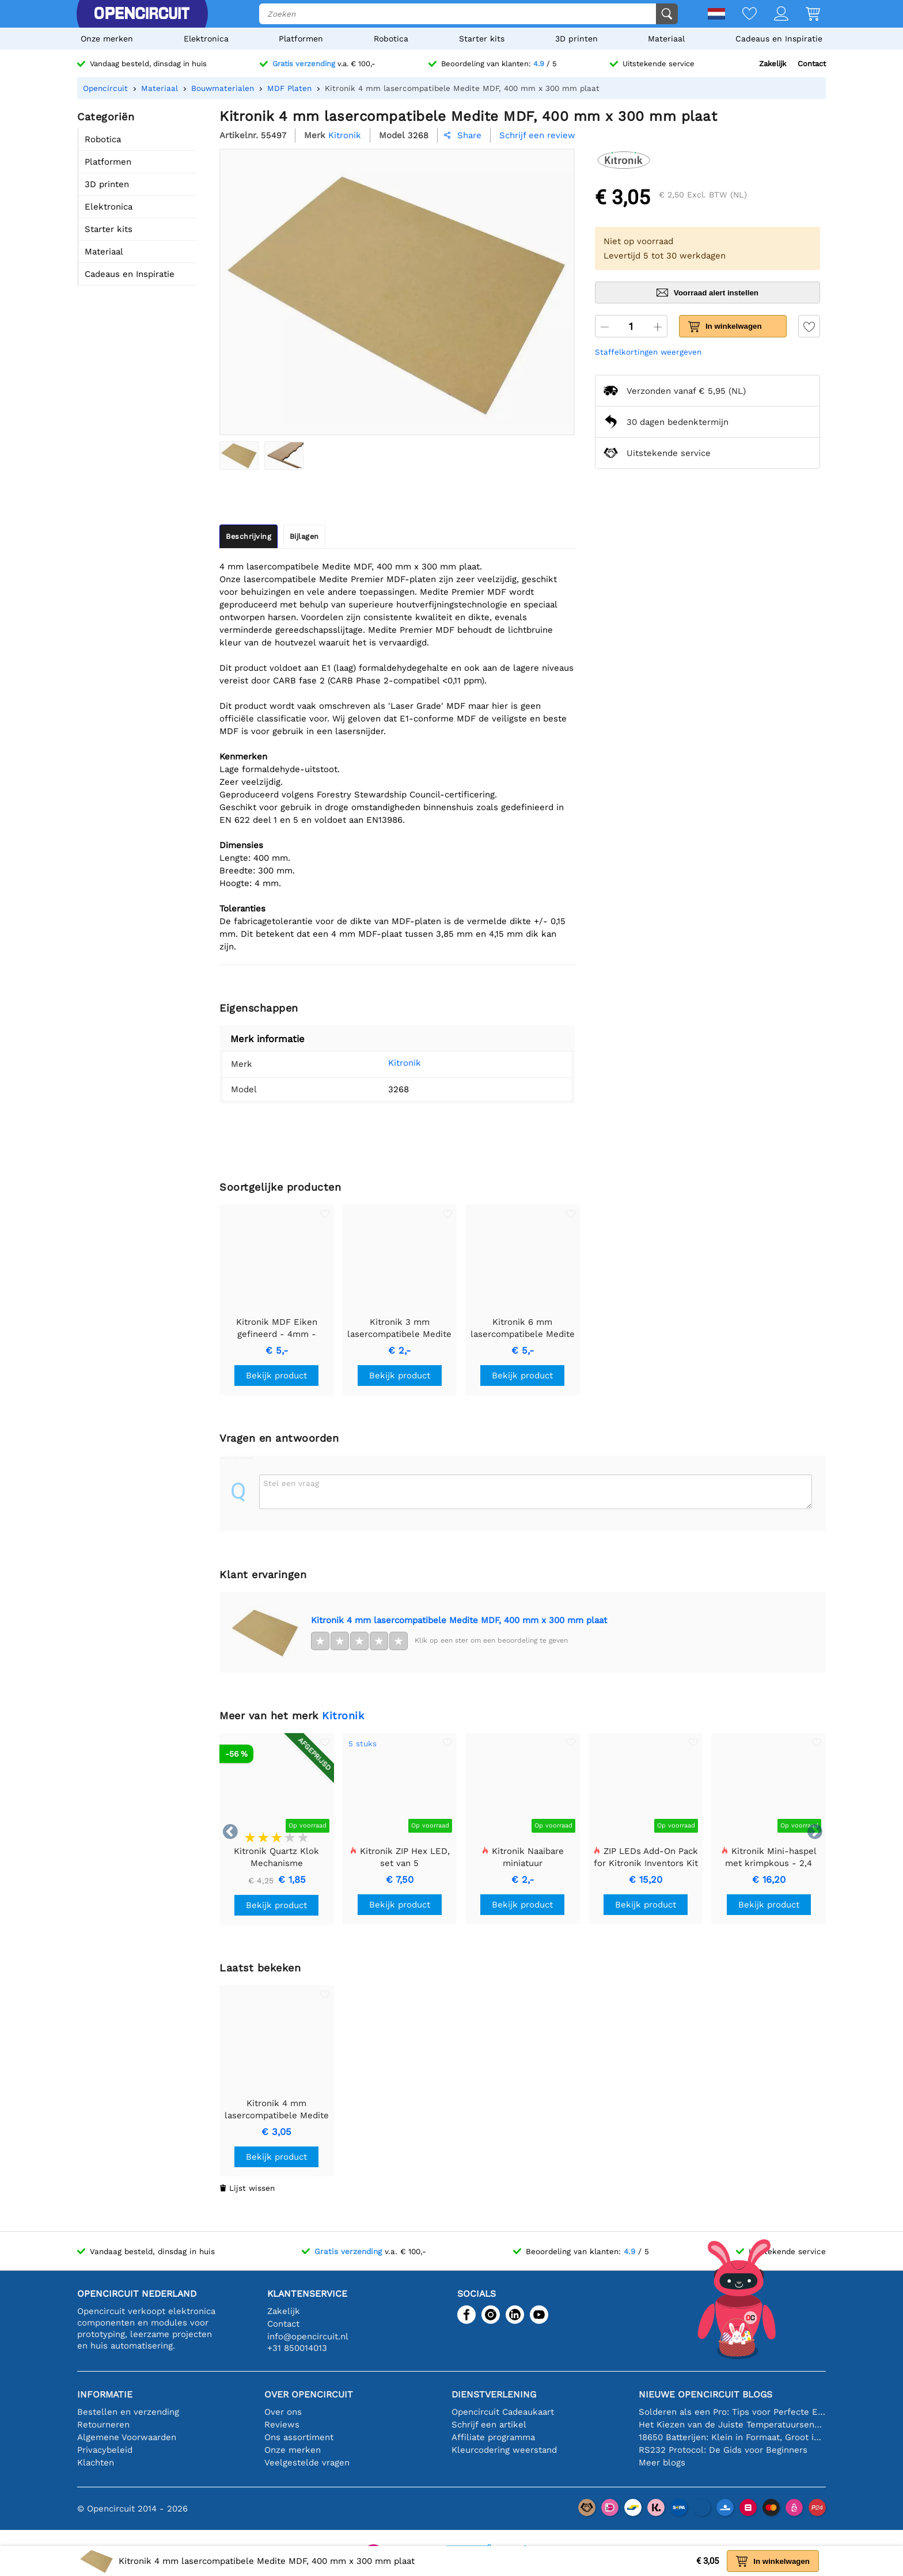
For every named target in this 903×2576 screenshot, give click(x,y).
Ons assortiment (298, 2437)
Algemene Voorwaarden (126, 2437)
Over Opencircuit (308, 2394)
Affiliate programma (493, 2437)
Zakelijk (772, 63)
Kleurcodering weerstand (504, 2450)
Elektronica (206, 38)
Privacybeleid (104, 2450)
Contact (812, 63)
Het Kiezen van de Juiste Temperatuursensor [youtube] (732, 2424)
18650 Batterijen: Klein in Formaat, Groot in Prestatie (732, 2437)
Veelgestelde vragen (307, 2462)
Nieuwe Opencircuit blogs (705, 2394)
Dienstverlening (493, 2394)
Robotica (391, 38)
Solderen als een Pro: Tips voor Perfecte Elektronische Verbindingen (732, 2412)
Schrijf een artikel (488, 2424)
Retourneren (103, 2424)
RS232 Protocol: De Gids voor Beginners (723, 2450)
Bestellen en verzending (128, 2412)
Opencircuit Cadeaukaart (502, 2412)
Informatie (104, 2394)
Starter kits (481, 38)
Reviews (281, 2424)
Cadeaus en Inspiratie (778, 38)
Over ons (283, 2412)
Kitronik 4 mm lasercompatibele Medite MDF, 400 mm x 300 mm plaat (459, 1620)
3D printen (576, 38)
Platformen (301, 38)
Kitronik (404, 1063)
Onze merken (107, 38)
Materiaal (666, 38)
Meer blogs (662, 2462)
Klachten (95, 2462)
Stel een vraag (291, 1483)
